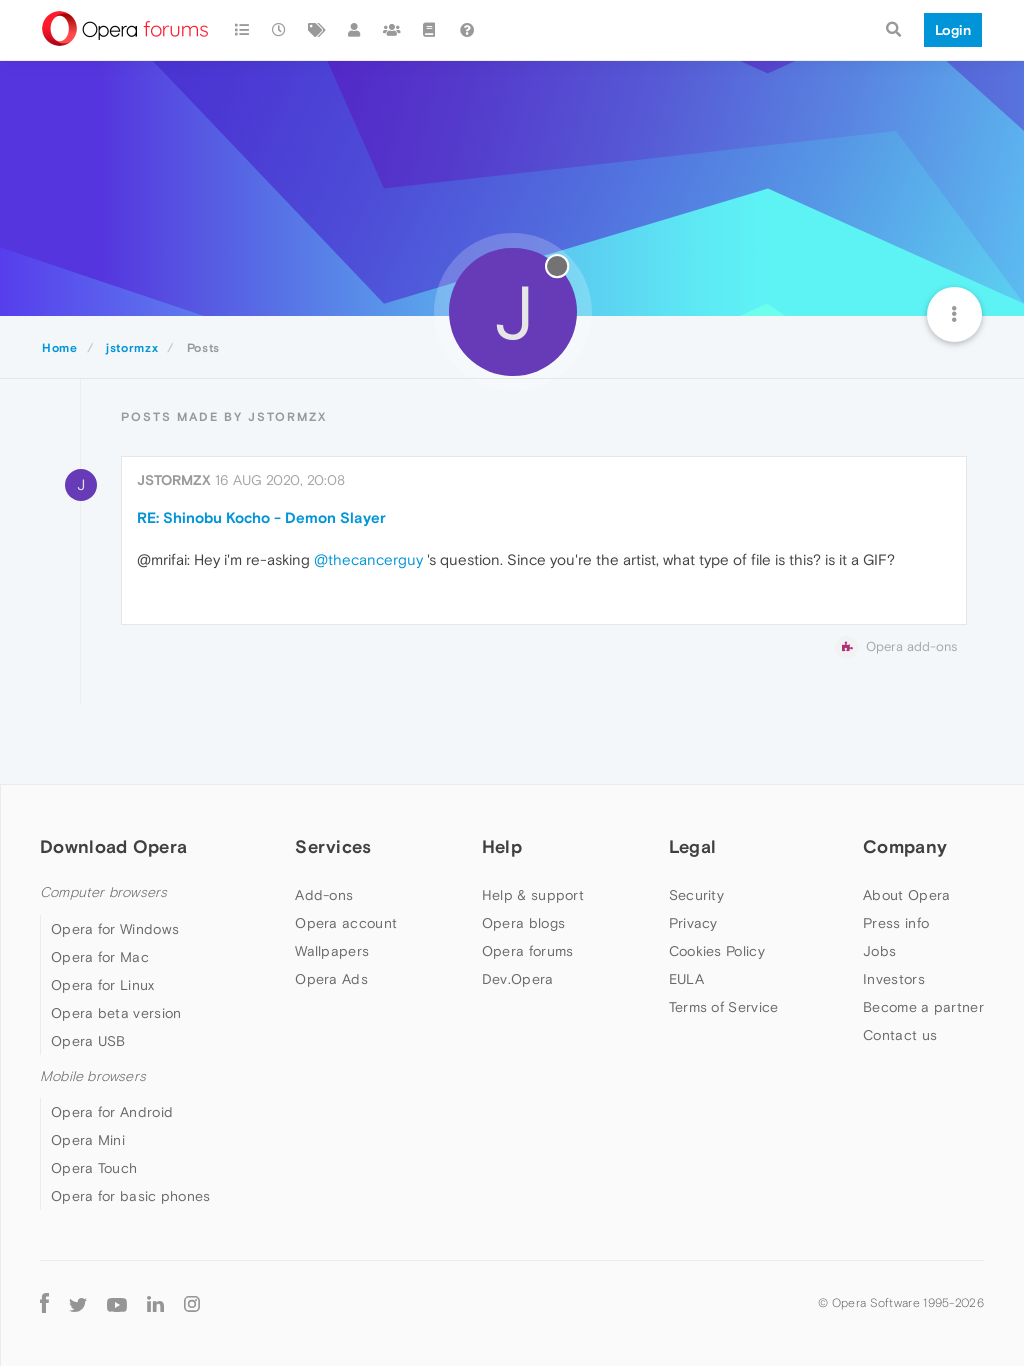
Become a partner (923, 1007)
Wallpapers (332, 951)
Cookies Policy (717, 951)
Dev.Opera (518, 979)
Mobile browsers (93, 1076)
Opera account (346, 923)
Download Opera (113, 846)
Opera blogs (523, 923)
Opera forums (528, 951)
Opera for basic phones (131, 1196)
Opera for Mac (100, 957)
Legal (693, 846)
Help (502, 846)
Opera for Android (112, 1112)
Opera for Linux (103, 985)
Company (905, 846)
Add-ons (324, 895)
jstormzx (174, 480)
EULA (686, 979)
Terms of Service (724, 1007)
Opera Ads (331, 979)
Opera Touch (94, 1168)
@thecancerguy (368, 559)
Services (333, 846)
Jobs (879, 951)
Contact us (900, 1035)
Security (696, 895)
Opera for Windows (115, 929)
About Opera (906, 895)
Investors (894, 979)
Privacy (693, 923)
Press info (896, 923)
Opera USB (88, 1041)
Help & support (533, 895)
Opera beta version (116, 1013)
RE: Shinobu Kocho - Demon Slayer (261, 517)
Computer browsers (103, 892)
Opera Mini (88, 1140)
